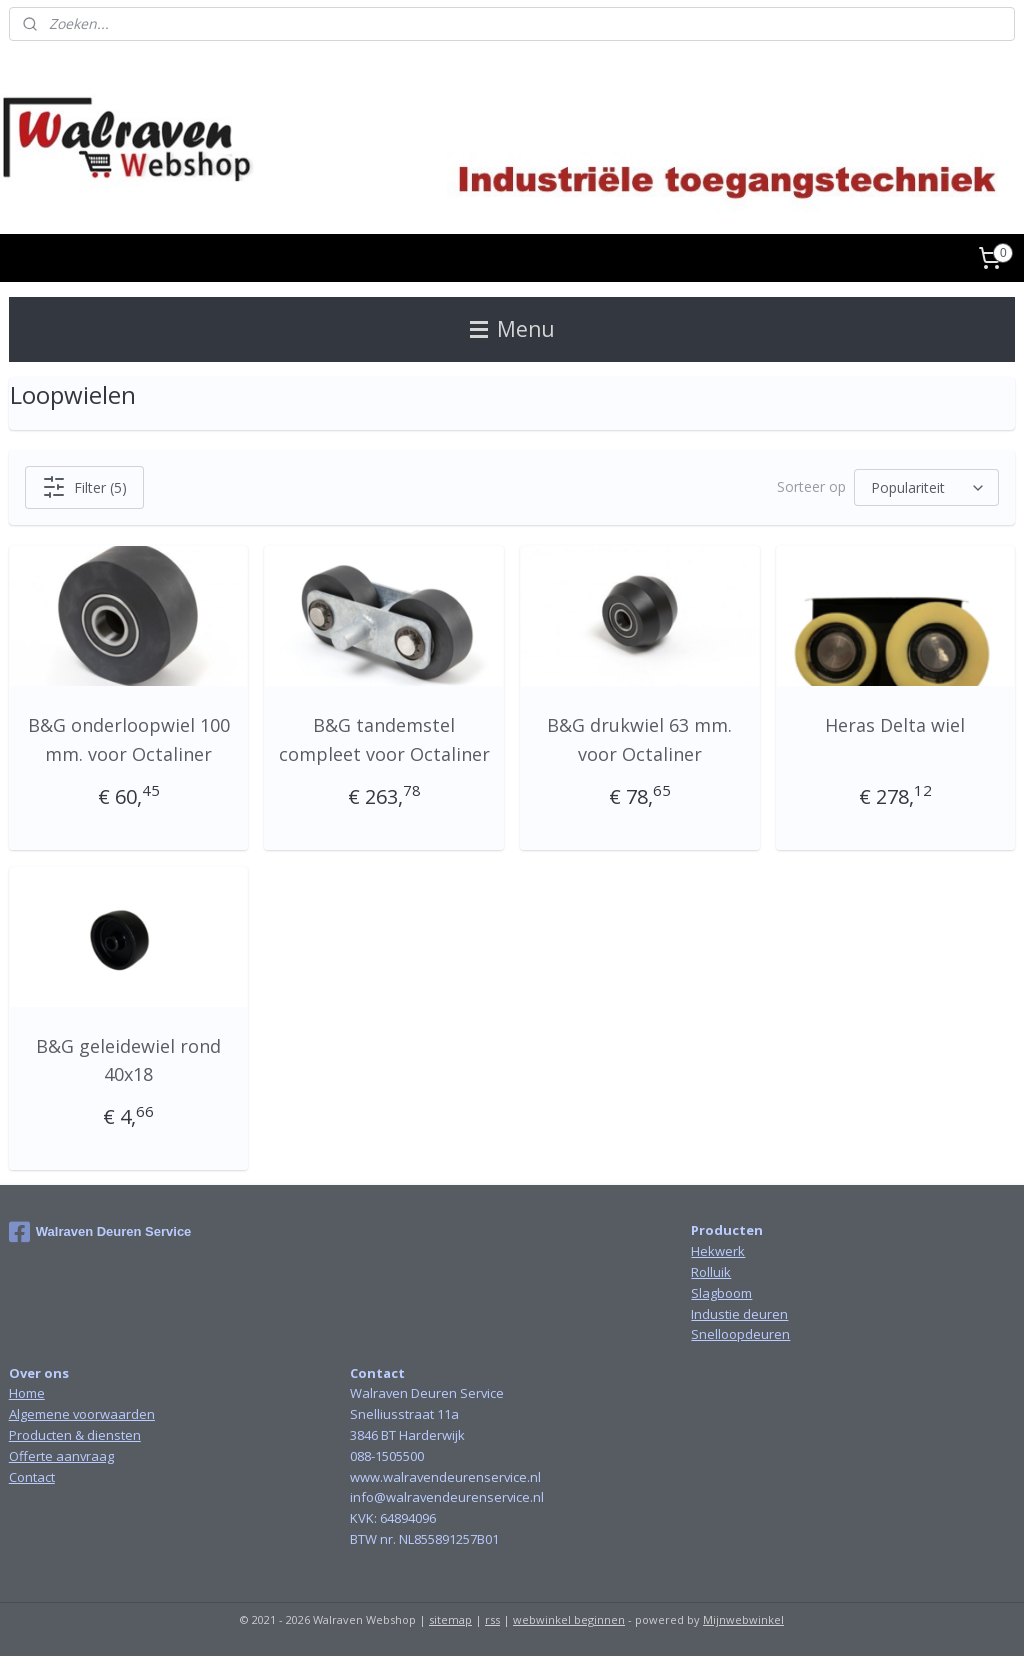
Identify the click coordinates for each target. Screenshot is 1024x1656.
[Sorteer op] (926, 487)
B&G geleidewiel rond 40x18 (128, 1060)
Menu (512, 329)
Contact (32, 1477)
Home (27, 1393)
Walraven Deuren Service (100, 1232)
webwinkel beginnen (569, 1619)
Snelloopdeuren (740, 1334)
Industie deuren (739, 1314)
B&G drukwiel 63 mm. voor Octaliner (639, 739)
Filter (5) (84, 487)
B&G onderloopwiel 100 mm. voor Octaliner (129, 739)
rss (492, 1619)
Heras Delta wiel (895, 725)
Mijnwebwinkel (743, 1619)
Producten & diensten (75, 1435)
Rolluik (711, 1272)
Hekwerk (718, 1251)
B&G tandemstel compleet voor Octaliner (384, 739)
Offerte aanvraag (61, 1456)
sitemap (450, 1619)
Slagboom (721, 1293)
